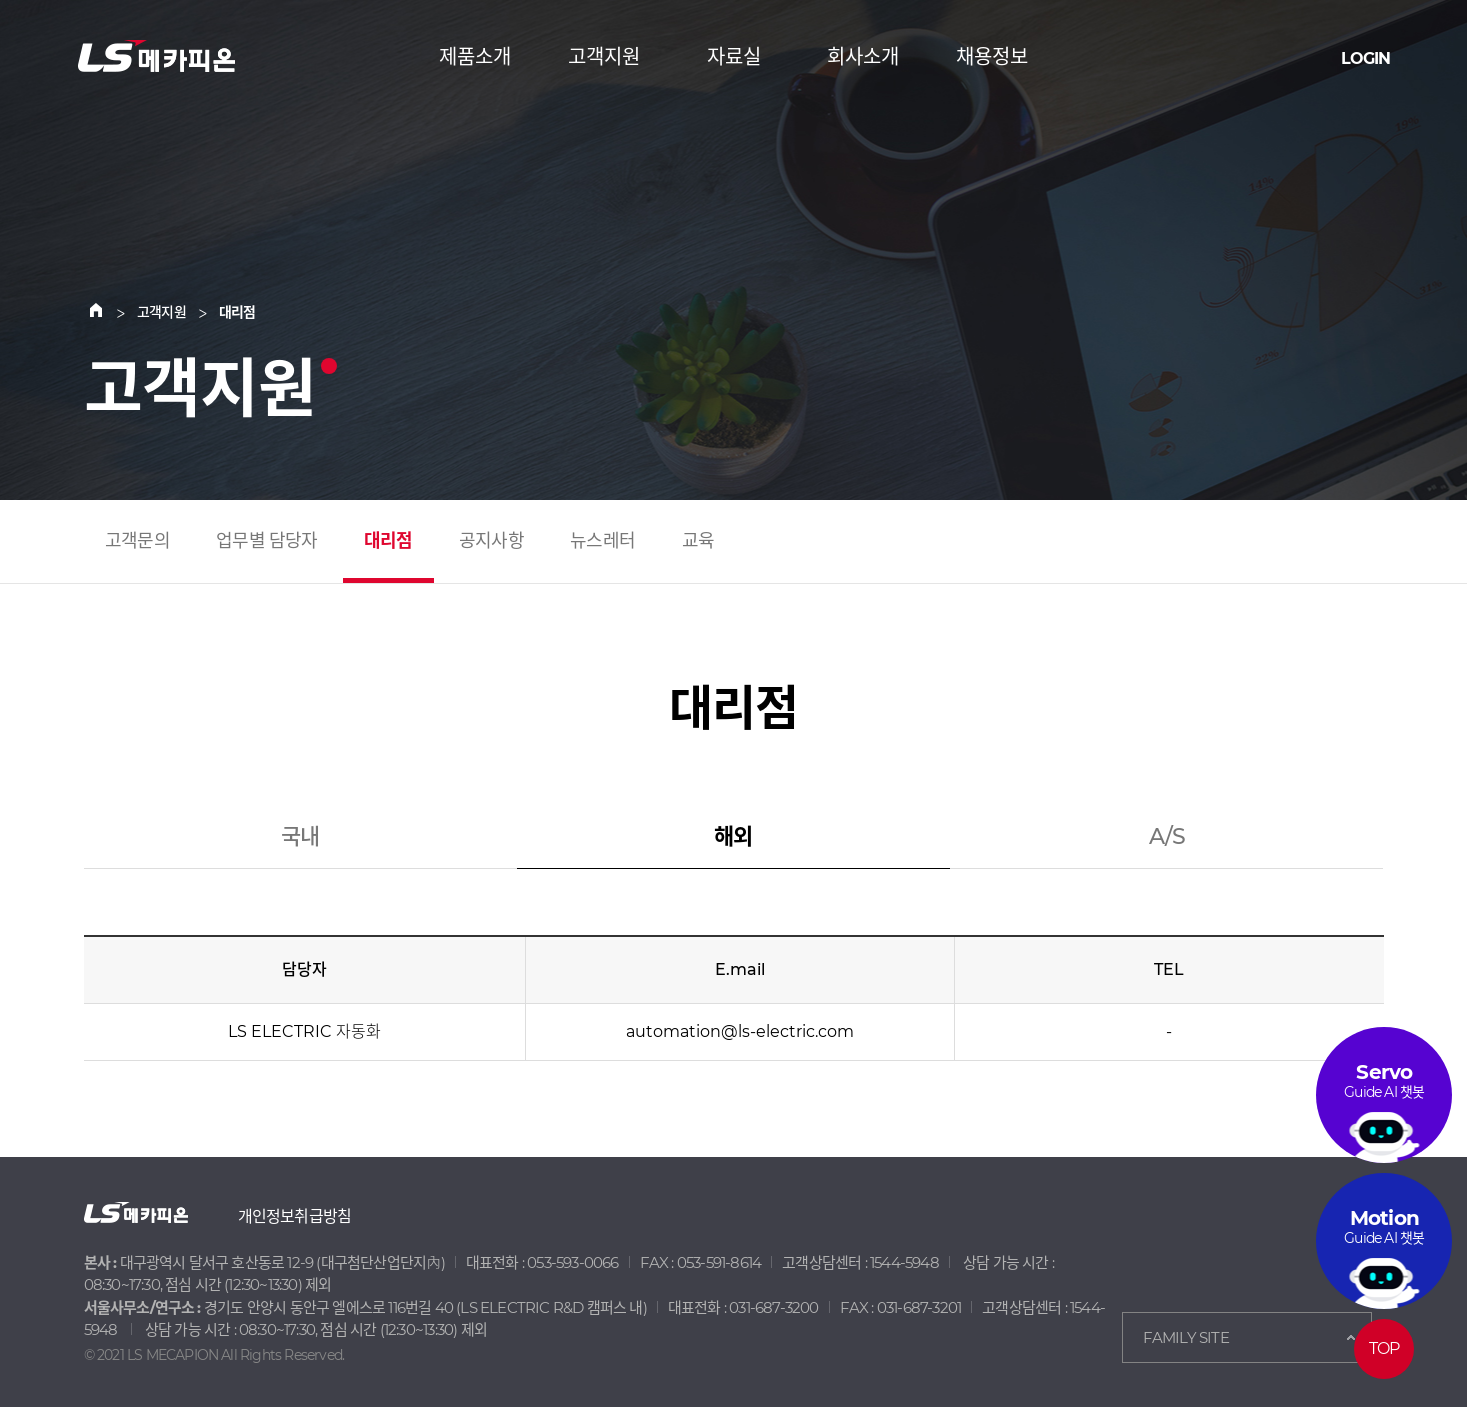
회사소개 (863, 57)
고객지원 (604, 57)
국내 (300, 838)
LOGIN (1365, 58)
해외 (733, 838)
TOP (1384, 1348)
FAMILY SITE (1186, 1337)
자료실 (734, 57)
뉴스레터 (602, 541)
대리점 (388, 541)
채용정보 (992, 57)
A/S (1167, 838)
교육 (698, 541)
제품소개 (475, 57)
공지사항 (491, 541)
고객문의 (137, 541)
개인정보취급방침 (295, 1216)
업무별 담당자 (266, 541)
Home (108, 312)
